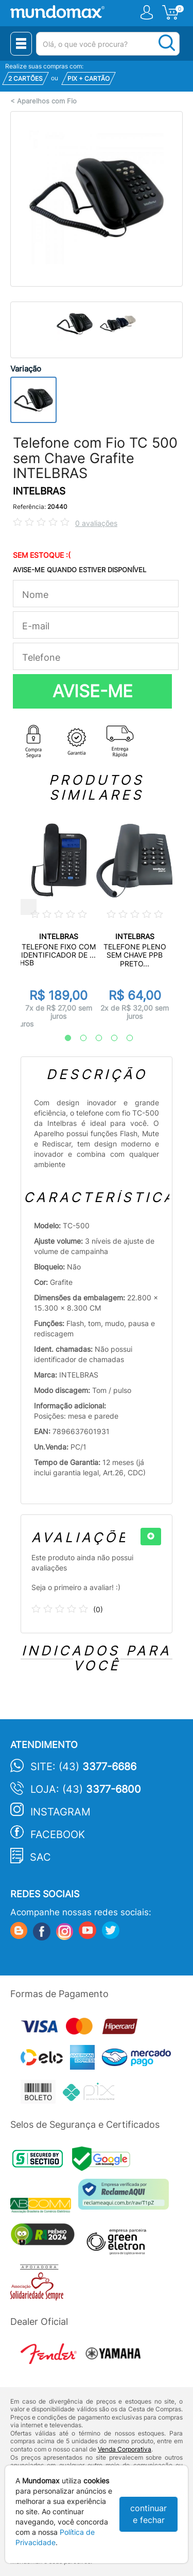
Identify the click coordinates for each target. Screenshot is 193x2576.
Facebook (57, 1834)
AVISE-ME (92, 691)
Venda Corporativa (124, 2449)
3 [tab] (94, 1038)
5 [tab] (124, 1038)
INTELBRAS (39, 491)
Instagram (60, 1812)
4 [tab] (109, 1038)
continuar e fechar (148, 2514)
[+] (151, 1536)
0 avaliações (96, 523)
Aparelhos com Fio (47, 101)
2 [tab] (78, 1038)
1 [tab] (63, 1038)
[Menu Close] (21, 44)
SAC (40, 1857)
